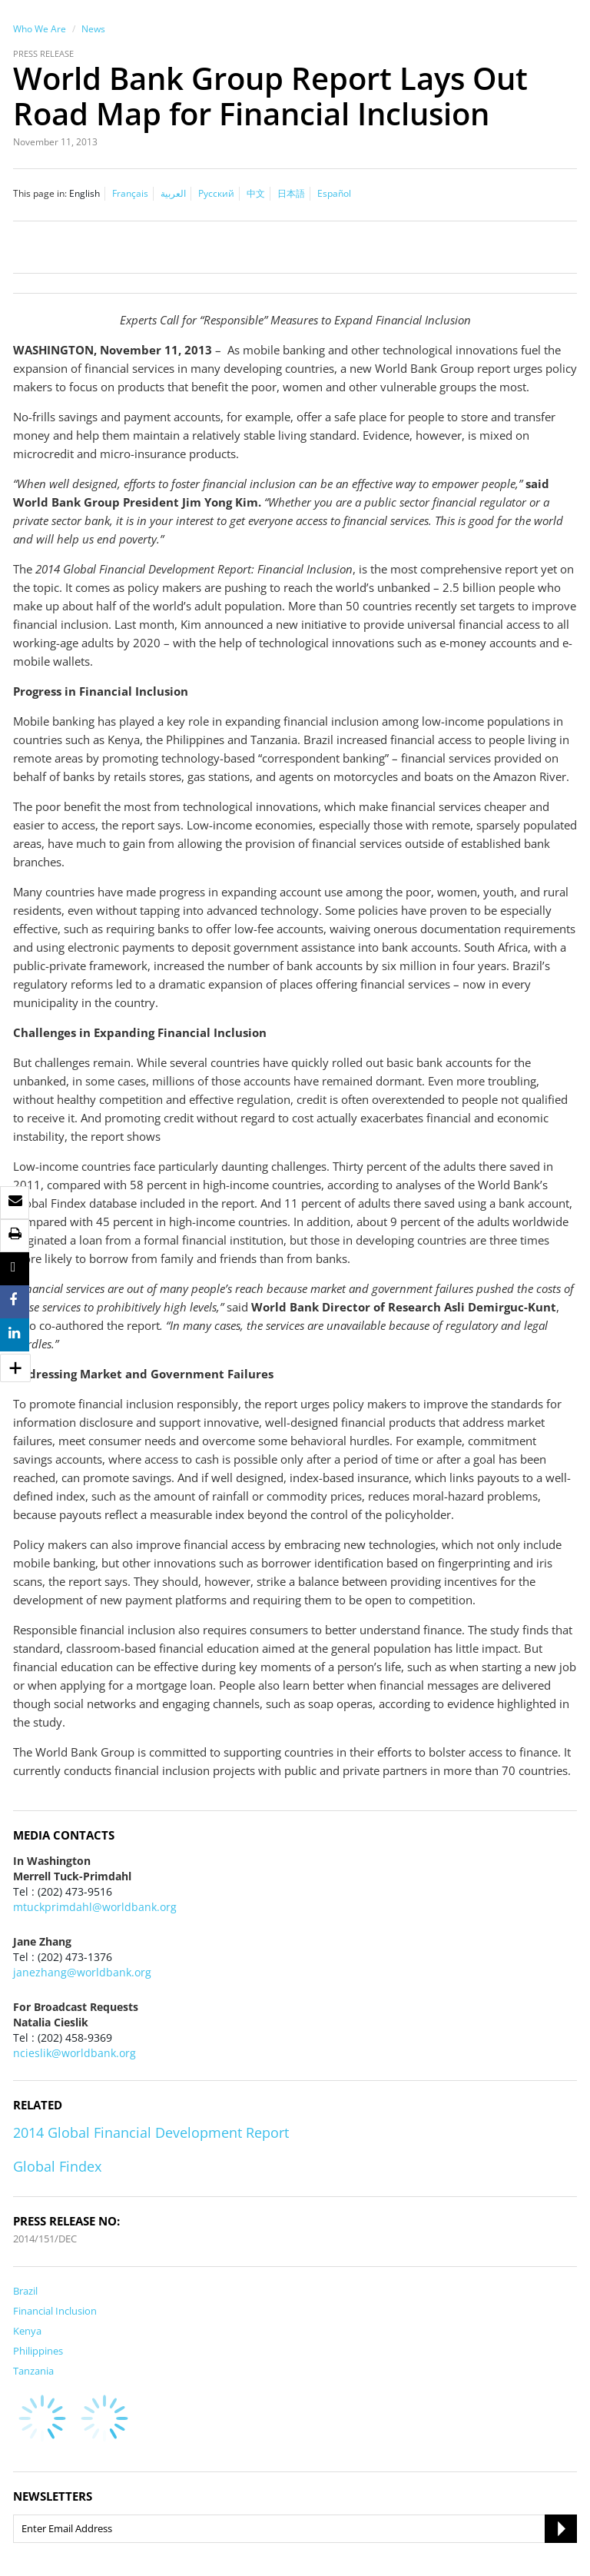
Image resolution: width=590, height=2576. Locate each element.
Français (130, 193)
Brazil (25, 2291)
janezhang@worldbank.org (82, 1972)
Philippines (38, 2351)
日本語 (291, 193)
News (93, 28)
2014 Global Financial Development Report (151, 2132)
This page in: (40, 193)
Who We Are (39, 28)
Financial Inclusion (55, 2311)
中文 (256, 193)
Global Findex (57, 2166)
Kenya (27, 2331)
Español (334, 193)
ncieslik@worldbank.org (74, 2053)
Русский (216, 193)
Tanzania (33, 2371)
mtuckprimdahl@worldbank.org (95, 1907)
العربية (173, 193)
